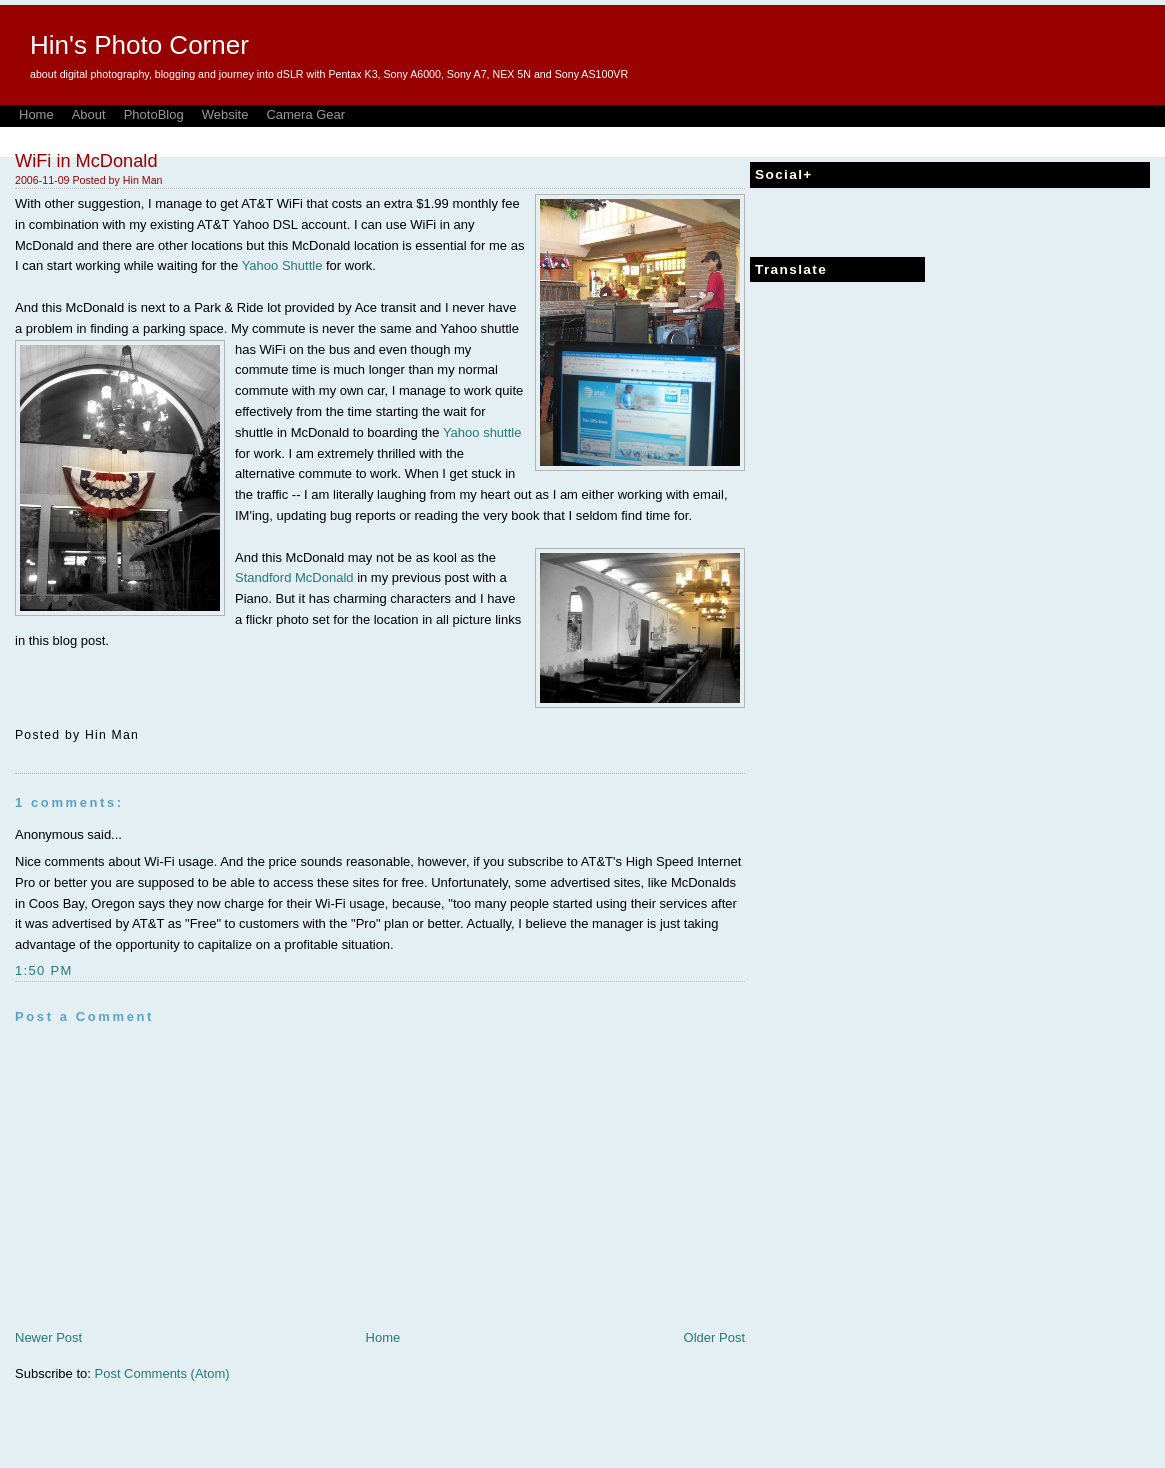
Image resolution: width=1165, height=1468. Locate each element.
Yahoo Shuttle (282, 265)
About (89, 114)
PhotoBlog (154, 114)
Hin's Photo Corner (139, 45)
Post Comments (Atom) (162, 1373)
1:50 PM (44, 970)
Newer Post (48, 1337)
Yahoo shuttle (482, 432)
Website (225, 114)
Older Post (714, 1337)
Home (36, 114)
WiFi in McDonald (86, 161)
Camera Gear (305, 114)
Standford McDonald (294, 577)
